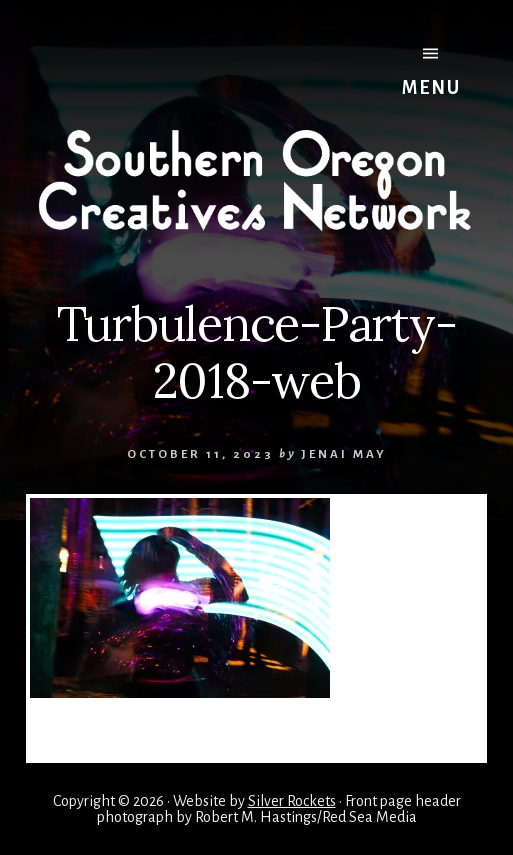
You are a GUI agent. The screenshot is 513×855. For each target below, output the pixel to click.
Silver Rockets (292, 801)
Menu (431, 71)
